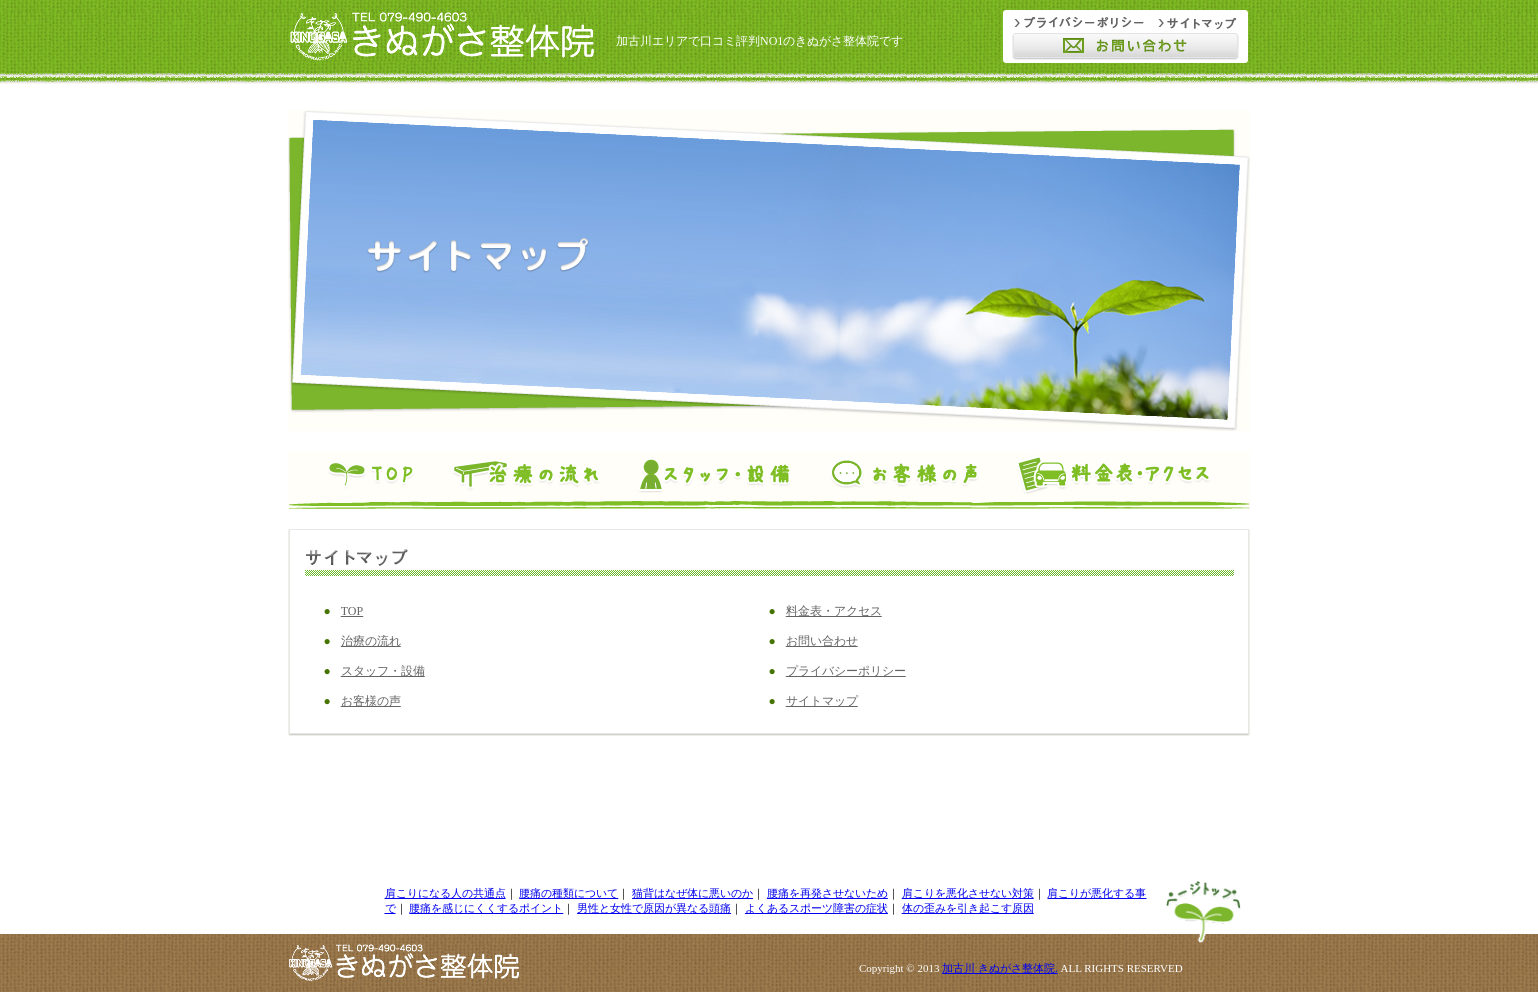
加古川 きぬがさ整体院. (1000, 968)
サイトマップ (822, 701)
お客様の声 (371, 701)
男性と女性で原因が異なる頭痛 (654, 908)
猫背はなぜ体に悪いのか (692, 893)
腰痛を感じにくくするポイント (486, 908)
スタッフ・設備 (383, 671)
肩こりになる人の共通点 (445, 893)
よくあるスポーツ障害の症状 (816, 908)
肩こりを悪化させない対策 (968, 893)
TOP (352, 611)
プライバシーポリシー (846, 671)
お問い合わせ (822, 641)
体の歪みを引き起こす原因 (968, 908)
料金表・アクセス (834, 611)
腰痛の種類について (568, 893)
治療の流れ (371, 641)
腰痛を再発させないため (827, 893)
